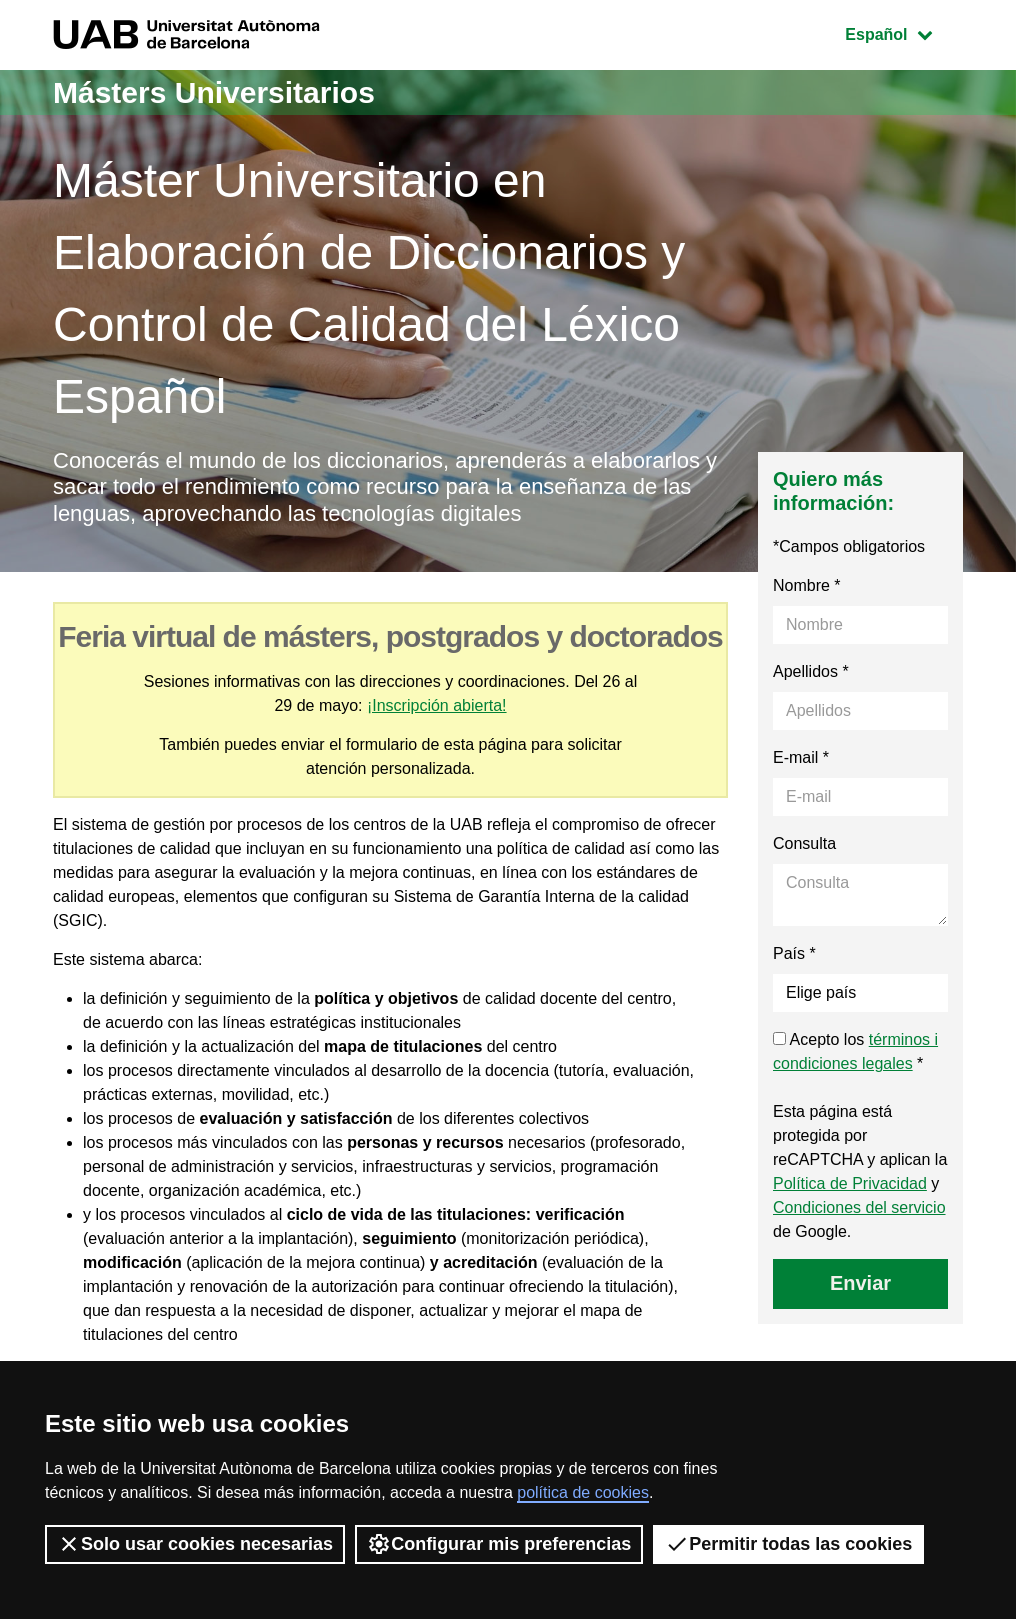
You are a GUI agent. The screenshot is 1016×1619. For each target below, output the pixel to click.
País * (794, 953)
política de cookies (583, 1492)
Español (903, 32)
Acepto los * (855, 1051)
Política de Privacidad (850, 1183)
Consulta (804, 843)
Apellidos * (811, 671)
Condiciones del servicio (859, 1207)
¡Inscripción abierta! (437, 705)
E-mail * (801, 757)
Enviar (860, 1283)
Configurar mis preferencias (499, 1544)
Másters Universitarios (214, 92)
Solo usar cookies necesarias (195, 1544)
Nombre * (807, 585)
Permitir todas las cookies (788, 1544)
